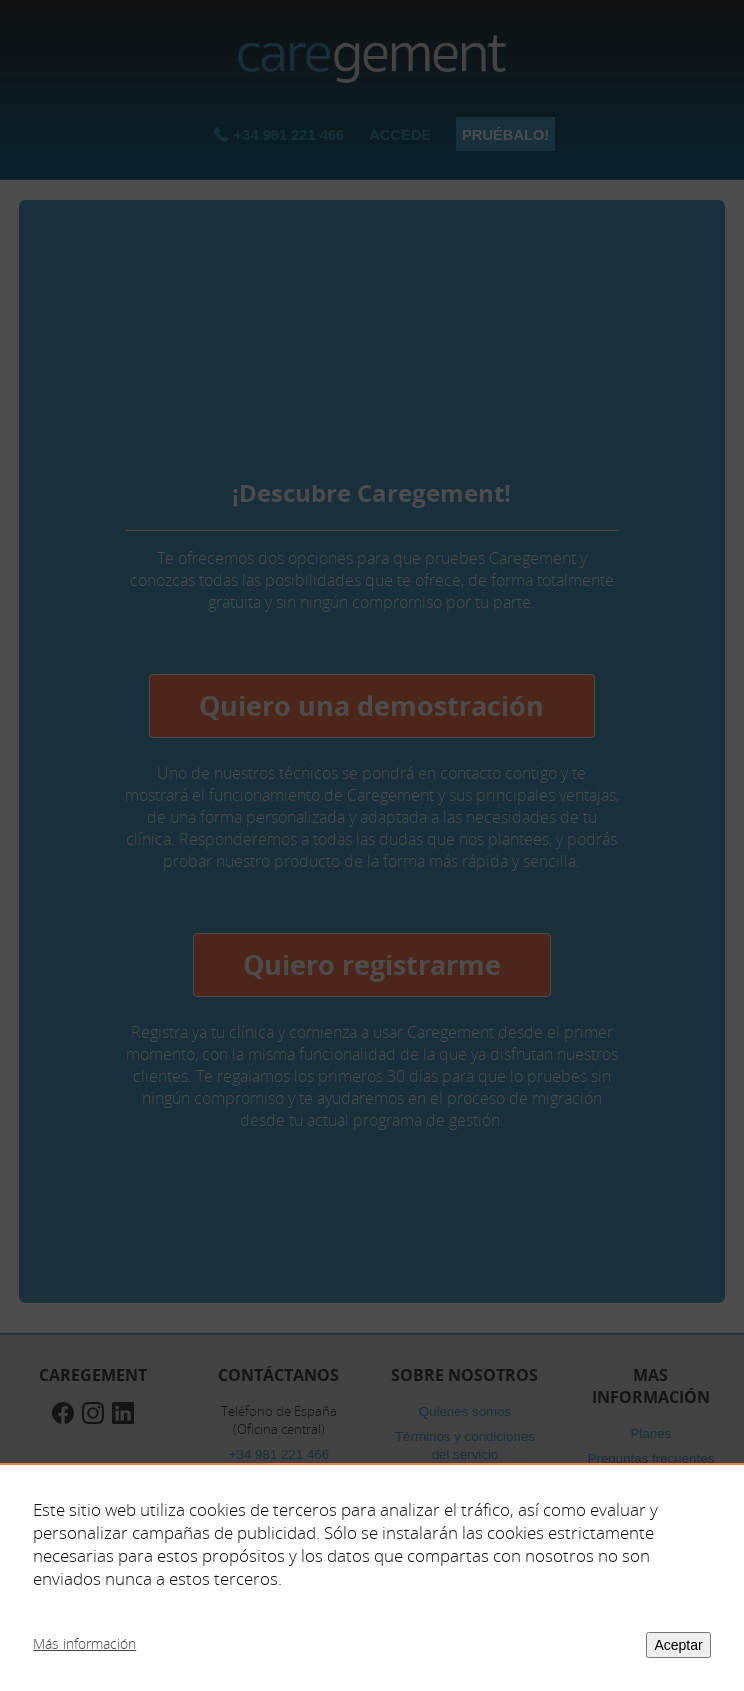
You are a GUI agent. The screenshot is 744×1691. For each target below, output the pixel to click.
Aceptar (678, 1645)
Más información (84, 1643)
